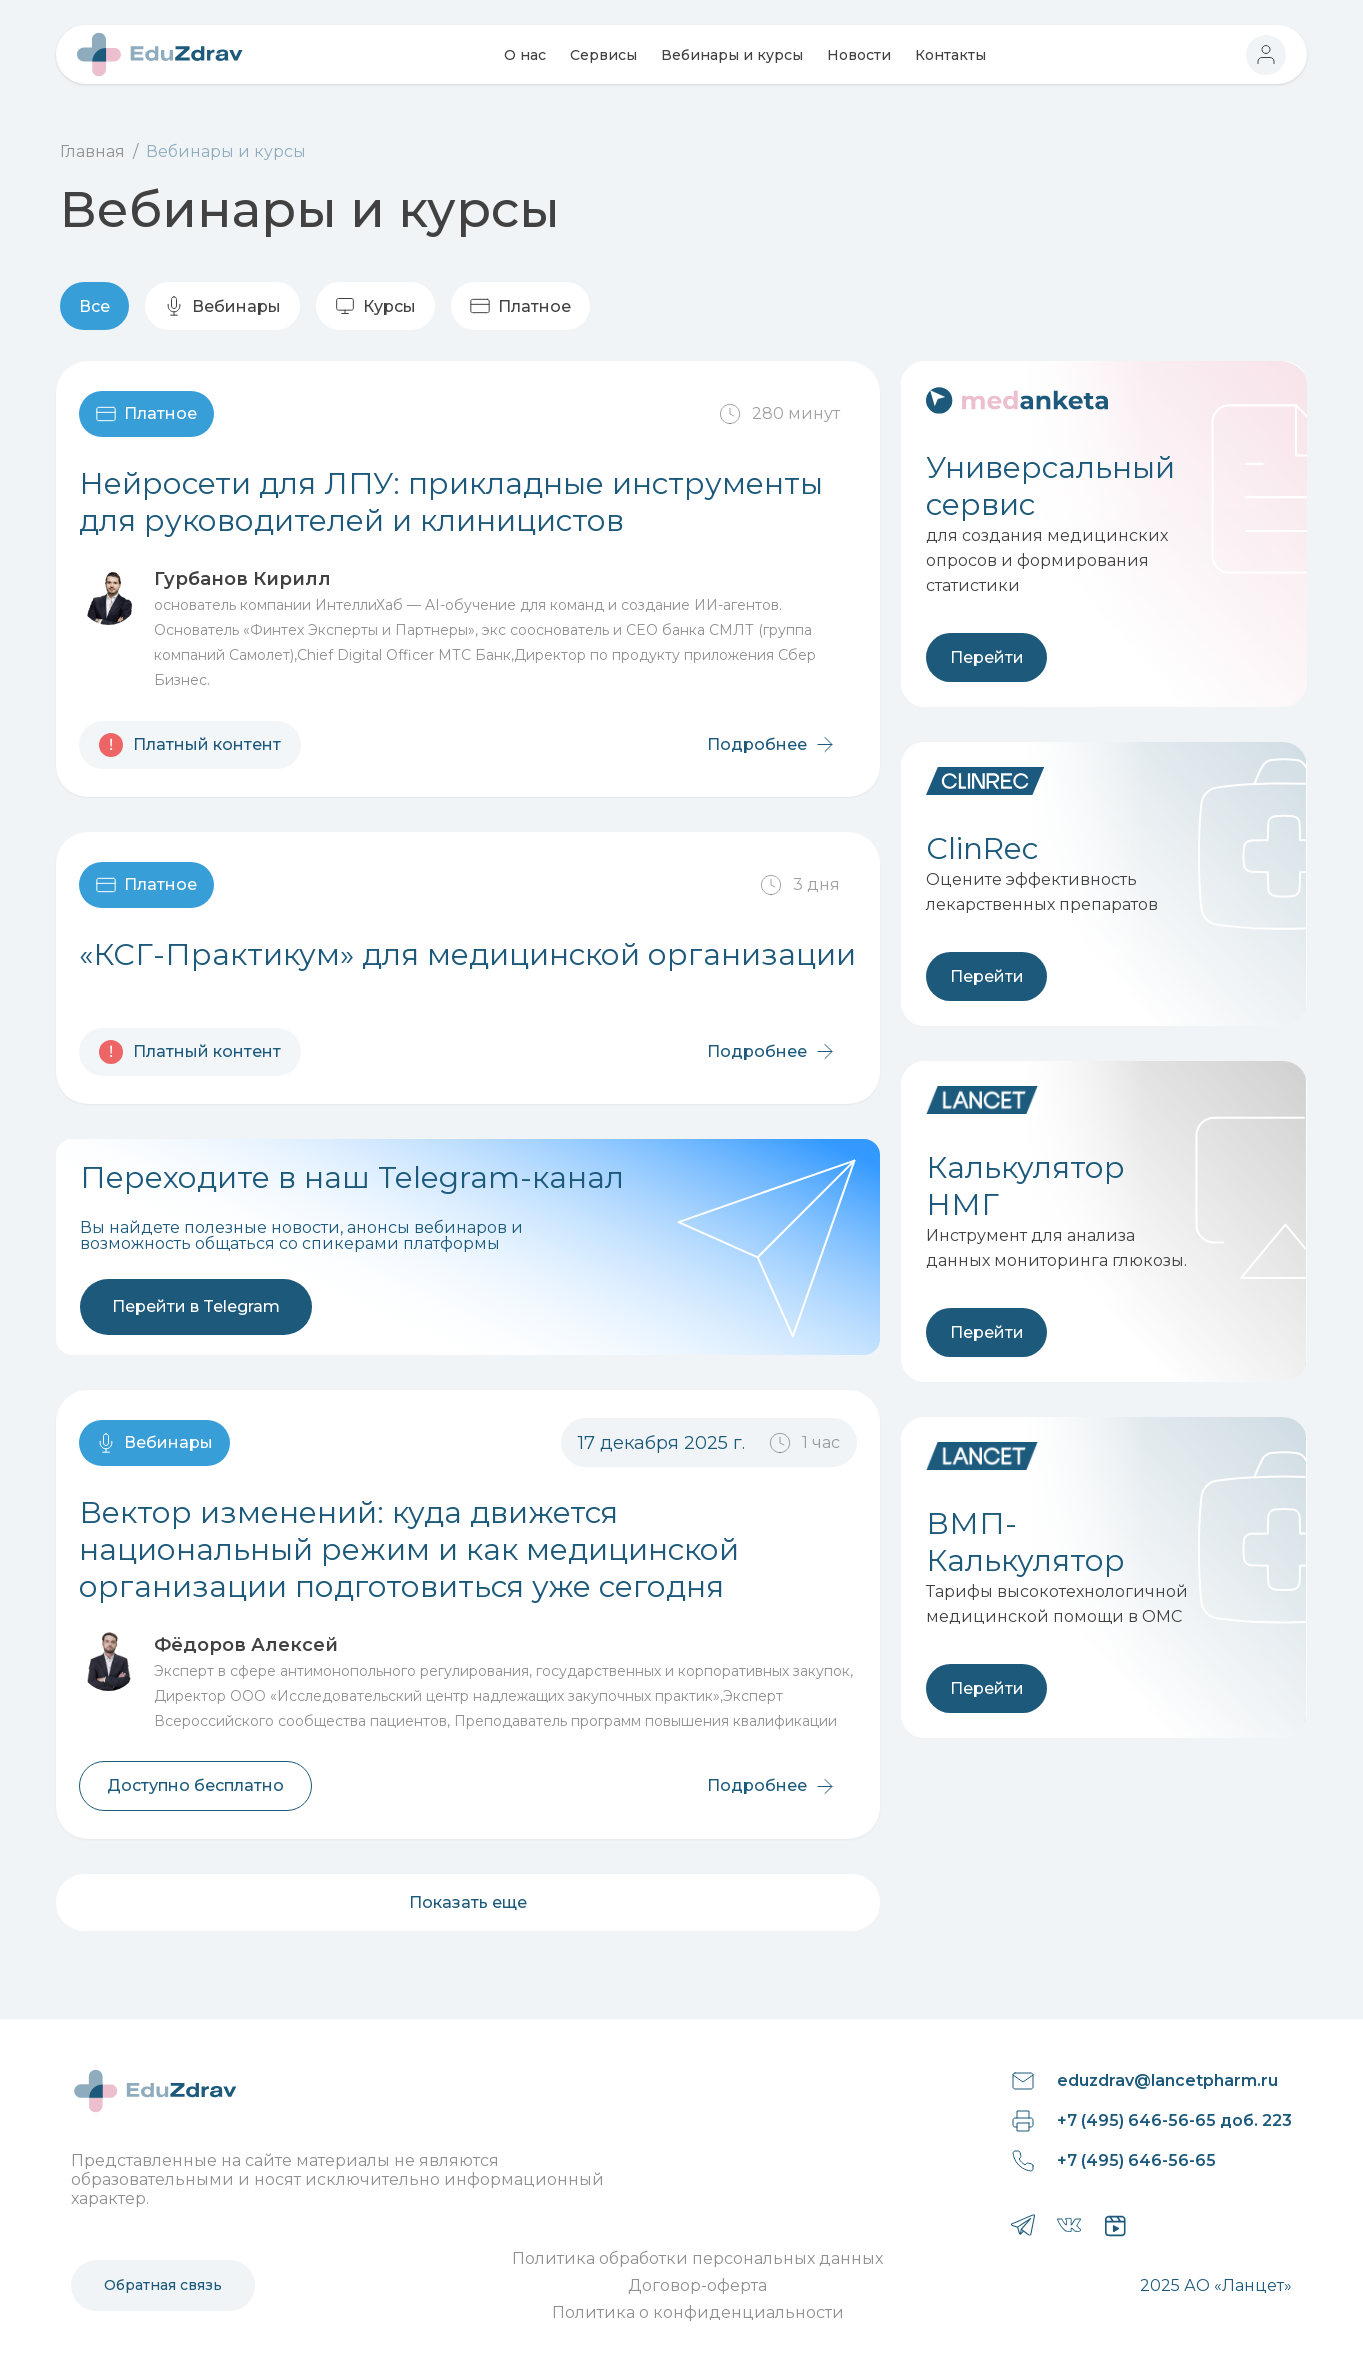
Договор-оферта (697, 2285)
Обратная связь (163, 2285)
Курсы (375, 306)
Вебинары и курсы (732, 55)
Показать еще (468, 1902)
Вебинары (222, 306)
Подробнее (772, 744)
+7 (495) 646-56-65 (1136, 2160)
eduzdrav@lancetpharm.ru (1167, 2080)
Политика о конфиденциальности (698, 2312)
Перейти (987, 657)
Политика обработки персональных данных (697, 2258)
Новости (859, 55)
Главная (92, 151)
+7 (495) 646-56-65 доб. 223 (1174, 2120)
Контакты (950, 55)
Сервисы (603, 55)
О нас (525, 55)
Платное (520, 306)
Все (94, 306)
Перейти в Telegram (196, 1306)
